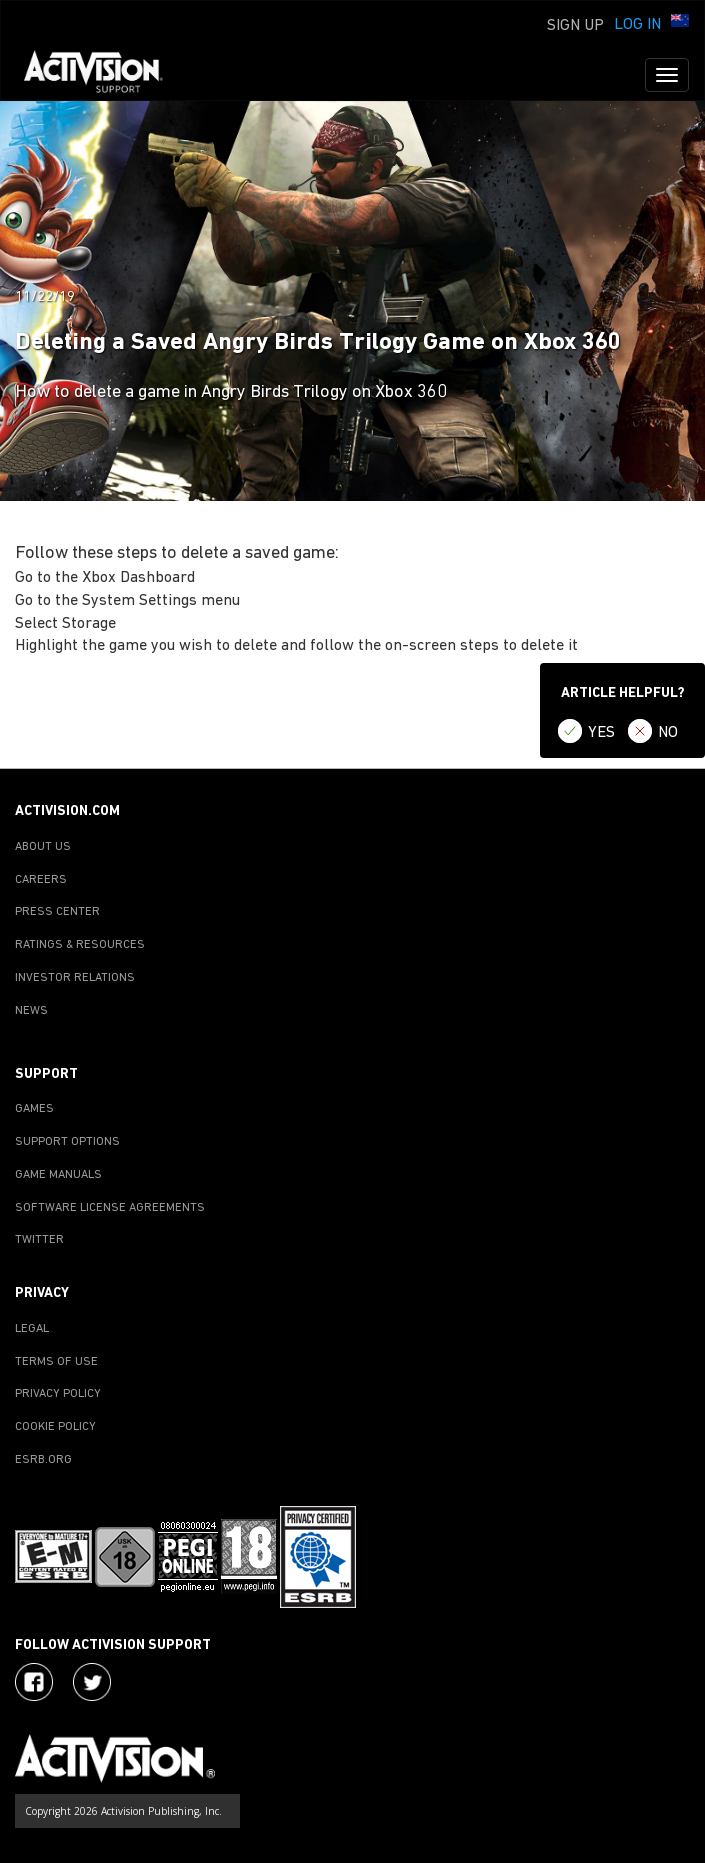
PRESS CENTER (57, 912)
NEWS (31, 1011)
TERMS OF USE (56, 1362)
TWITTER (39, 1240)
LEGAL (32, 1329)
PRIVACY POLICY (58, 1394)
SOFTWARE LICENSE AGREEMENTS (110, 1208)
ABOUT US (43, 847)
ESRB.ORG (43, 1460)
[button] (680, 23)
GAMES (34, 1109)
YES (601, 733)
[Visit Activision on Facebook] (34, 1682)
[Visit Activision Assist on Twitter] (92, 1682)
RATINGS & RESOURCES (80, 945)
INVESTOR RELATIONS (75, 978)
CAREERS (41, 880)
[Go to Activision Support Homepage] (103, 75)
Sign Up (575, 26)
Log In (637, 25)
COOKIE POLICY (55, 1427)
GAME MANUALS (58, 1175)
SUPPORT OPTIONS (67, 1142)
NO (668, 733)
